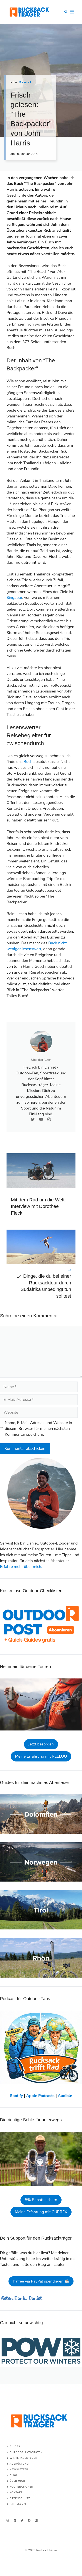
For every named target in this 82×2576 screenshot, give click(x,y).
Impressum (18, 2504)
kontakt (16, 2492)
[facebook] (29, 2520)
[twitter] (22, 2520)
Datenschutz (20, 2498)
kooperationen (21, 2486)
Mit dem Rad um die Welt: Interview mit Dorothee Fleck (38, 1206)
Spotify (16, 2095)
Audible (65, 2095)
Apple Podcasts (40, 2095)
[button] (66, 12)
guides (15, 2446)
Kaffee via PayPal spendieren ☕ (41, 2281)
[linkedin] (36, 2520)
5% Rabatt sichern (41, 2199)
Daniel (25, 82)
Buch (27, 761)
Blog (13, 2475)
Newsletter (19, 2469)
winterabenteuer (23, 2458)
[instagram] (8, 2520)
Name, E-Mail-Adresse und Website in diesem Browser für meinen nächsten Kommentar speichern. (38, 1428)
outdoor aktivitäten (26, 2452)
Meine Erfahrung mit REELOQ (41, 1756)
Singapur (14, 597)
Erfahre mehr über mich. (21, 1566)
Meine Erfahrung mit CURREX (41, 2211)
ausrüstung (19, 2463)
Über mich (17, 2481)
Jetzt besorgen (41, 1744)
